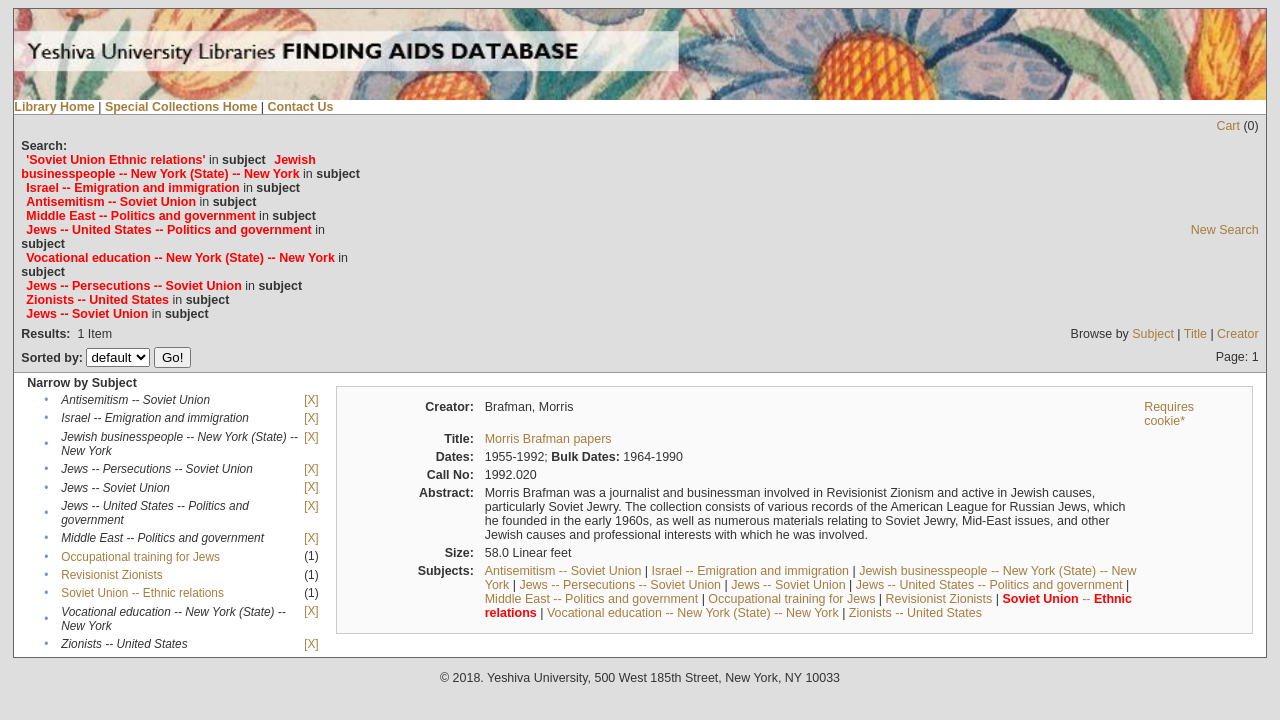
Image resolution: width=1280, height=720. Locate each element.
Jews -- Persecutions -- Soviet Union (620, 585)
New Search (1225, 230)
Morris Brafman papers (548, 439)
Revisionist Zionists (111, 575)
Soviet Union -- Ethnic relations (142, 593)
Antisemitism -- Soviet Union (563, 571)
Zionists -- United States (915, 613)
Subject (1153, 334)
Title (1195, 334)
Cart (1228, 126)
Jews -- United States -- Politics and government (989, 585)
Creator (1238, 334)
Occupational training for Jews (140, 557)
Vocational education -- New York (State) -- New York (693, 613)
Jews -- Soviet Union (788, 585)
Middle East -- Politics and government (591, 599)
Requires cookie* (1169, 414)
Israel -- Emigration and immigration (751, 571)
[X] (311, 400)
